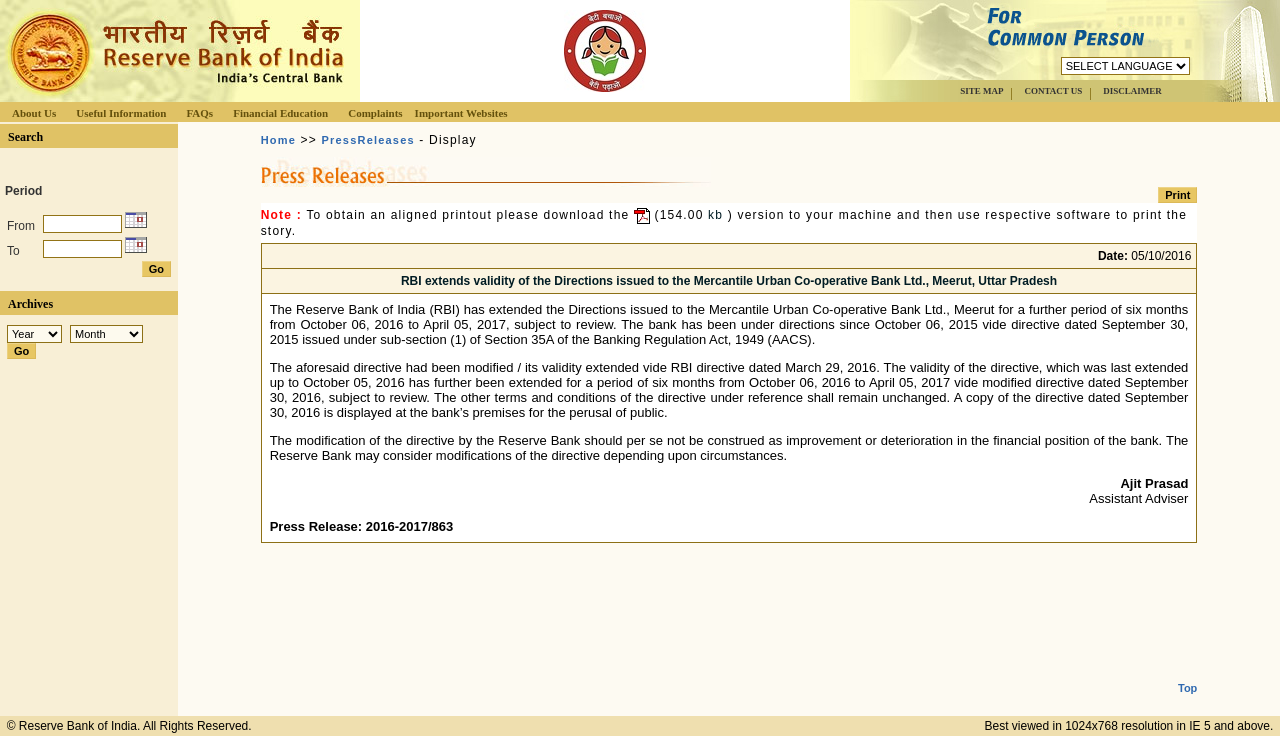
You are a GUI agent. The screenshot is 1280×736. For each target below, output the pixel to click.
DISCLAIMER (1132, 91)
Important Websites (461, 113)
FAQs (199, 113)
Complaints (375, 113)
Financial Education (280, 113)
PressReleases (368, 140)
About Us (34, 113)
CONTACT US (1053, 91)
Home (278, 140)
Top (1187, 672)
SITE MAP (981, 91)
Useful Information (121, 113)
